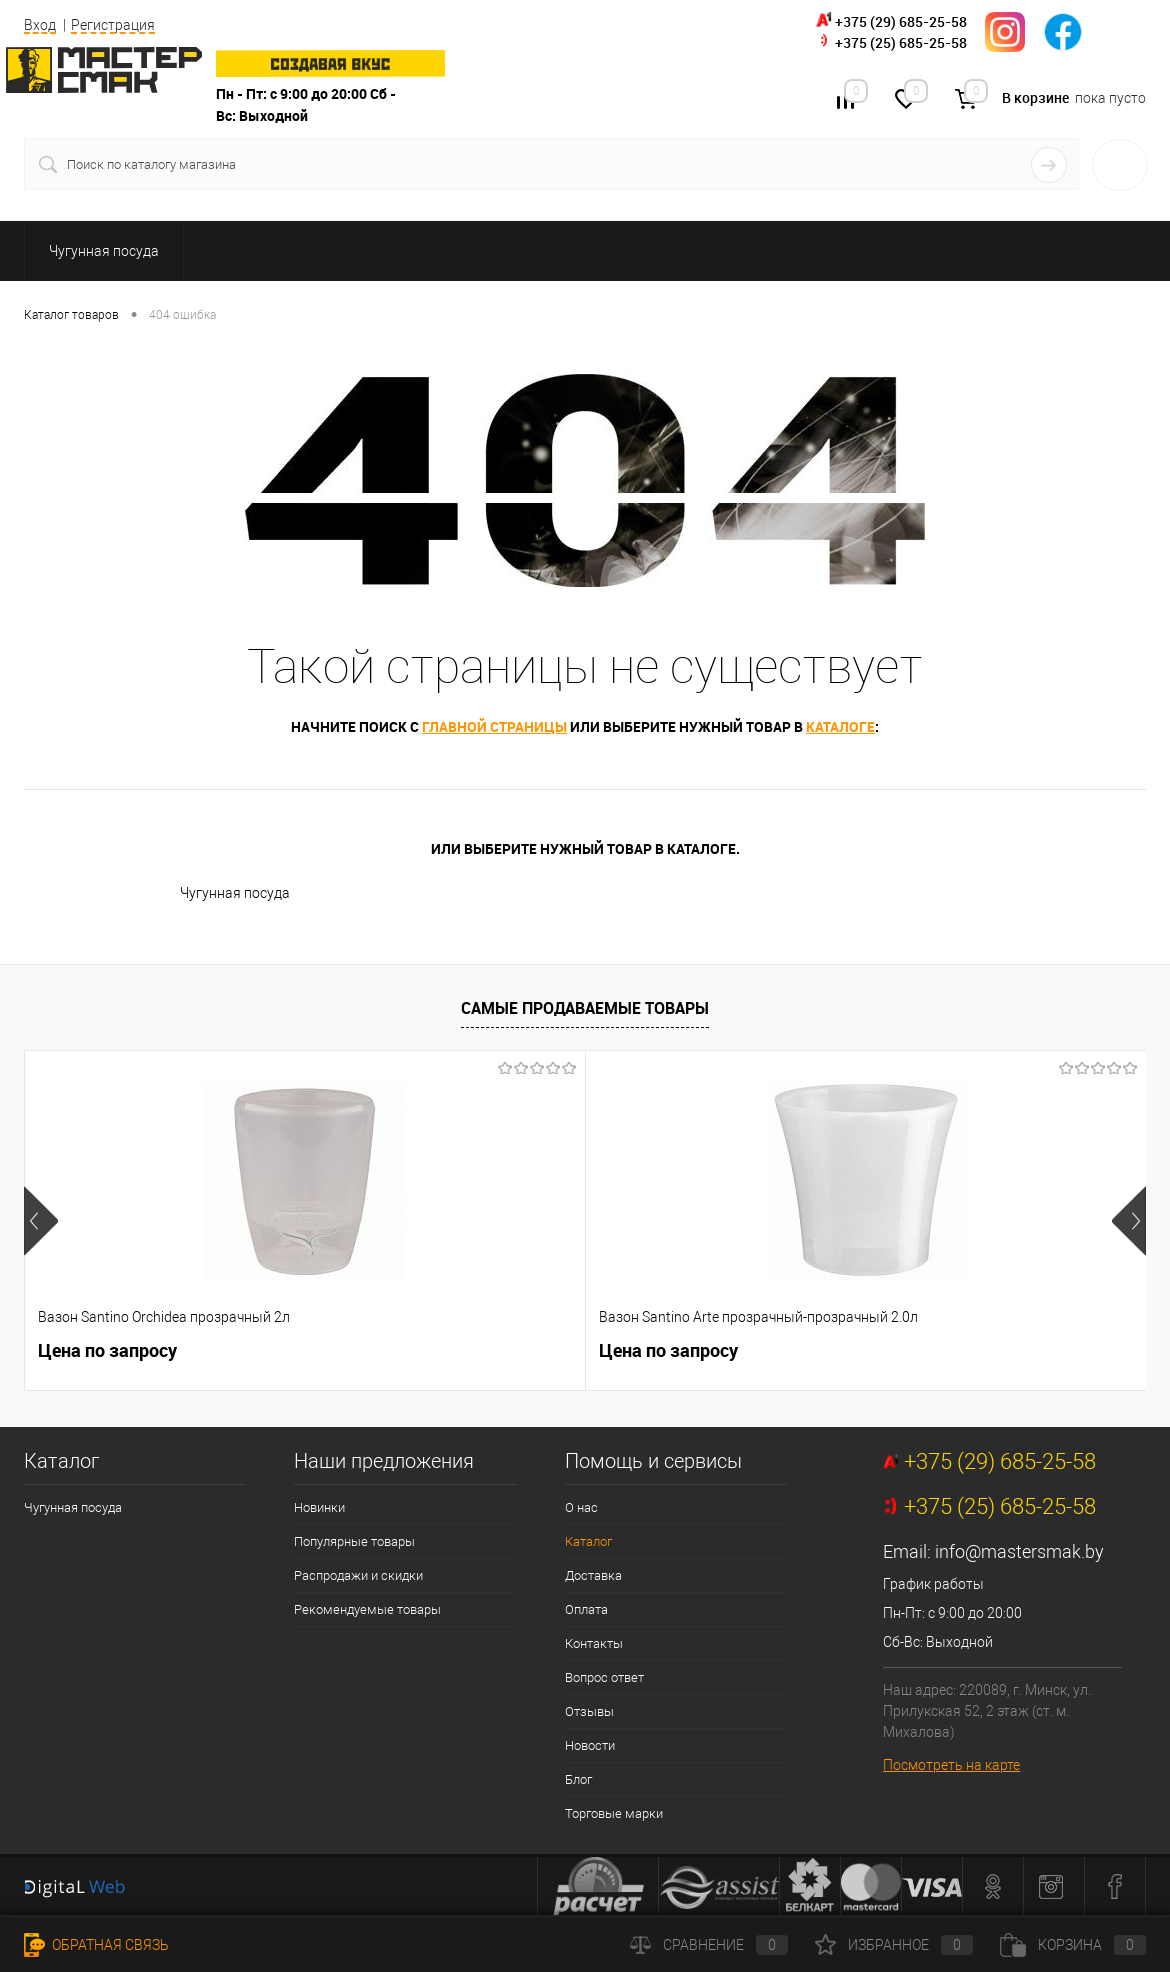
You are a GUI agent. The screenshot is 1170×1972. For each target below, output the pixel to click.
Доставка (593, 1575)
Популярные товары (354, 1541)
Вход (40, 25)
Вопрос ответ (604, 1677)
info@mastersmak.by (1019, 1551)
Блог (578, 1779)
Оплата (586, 1609)
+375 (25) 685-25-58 (901, 42)
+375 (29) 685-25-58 (901, 21)
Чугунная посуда (235, 893)
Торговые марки (614, 1813)
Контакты (594, 1643)
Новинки (319, 1507)
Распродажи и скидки (358, 1575)
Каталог (588, 1541)
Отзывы (589, 1711)
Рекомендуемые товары (367, 1609)
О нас (581, 1507)
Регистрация (113, 25)
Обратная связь (96, 1945)
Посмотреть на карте (951, 1765)
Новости (590, 1745)
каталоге (840, 726)
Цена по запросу (107, 1350)
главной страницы (494, 726)
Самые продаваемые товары (585, 1008)
